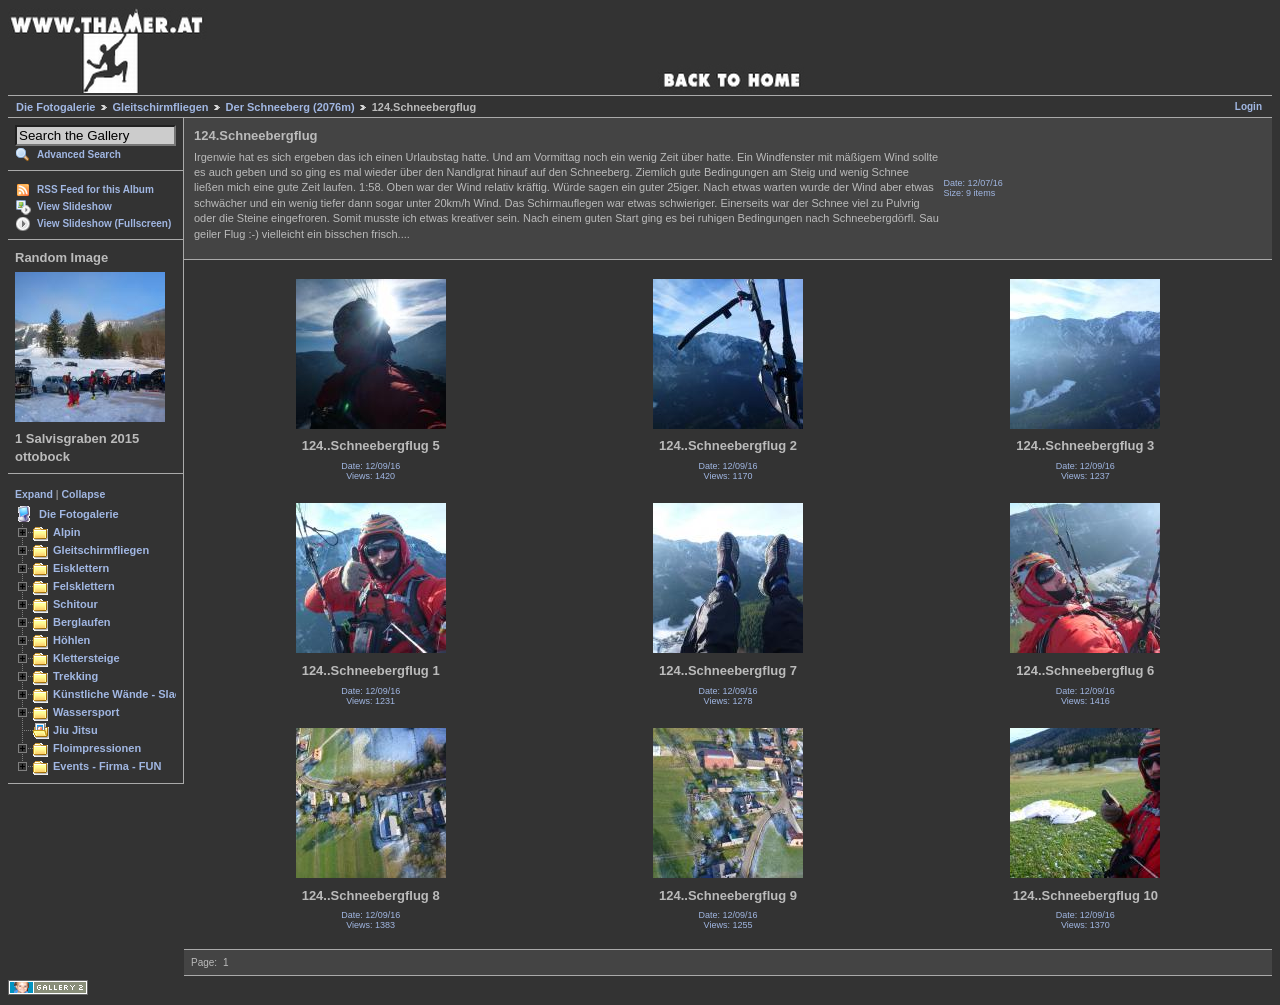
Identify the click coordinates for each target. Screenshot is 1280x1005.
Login (1248, 106)
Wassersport (86, 712)
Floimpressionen (97, 748)
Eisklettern (81, 568)
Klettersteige (86, 658)
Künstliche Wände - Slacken (126, 694)
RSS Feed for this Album (95, 189)
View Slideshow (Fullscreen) (104, 223)
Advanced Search (79, 154)
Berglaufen (82, 622)
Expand (34, 494)
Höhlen (71, 640)
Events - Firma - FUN (107, 766)
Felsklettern (84, 586)
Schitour (75, 604)
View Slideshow (74, 206)
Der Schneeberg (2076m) (290, 107)
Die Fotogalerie (55, 107)
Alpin (67, 532)
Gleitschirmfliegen (161, 107)
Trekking (75, 676)
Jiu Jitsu (75, 730)
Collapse (84, 494)
